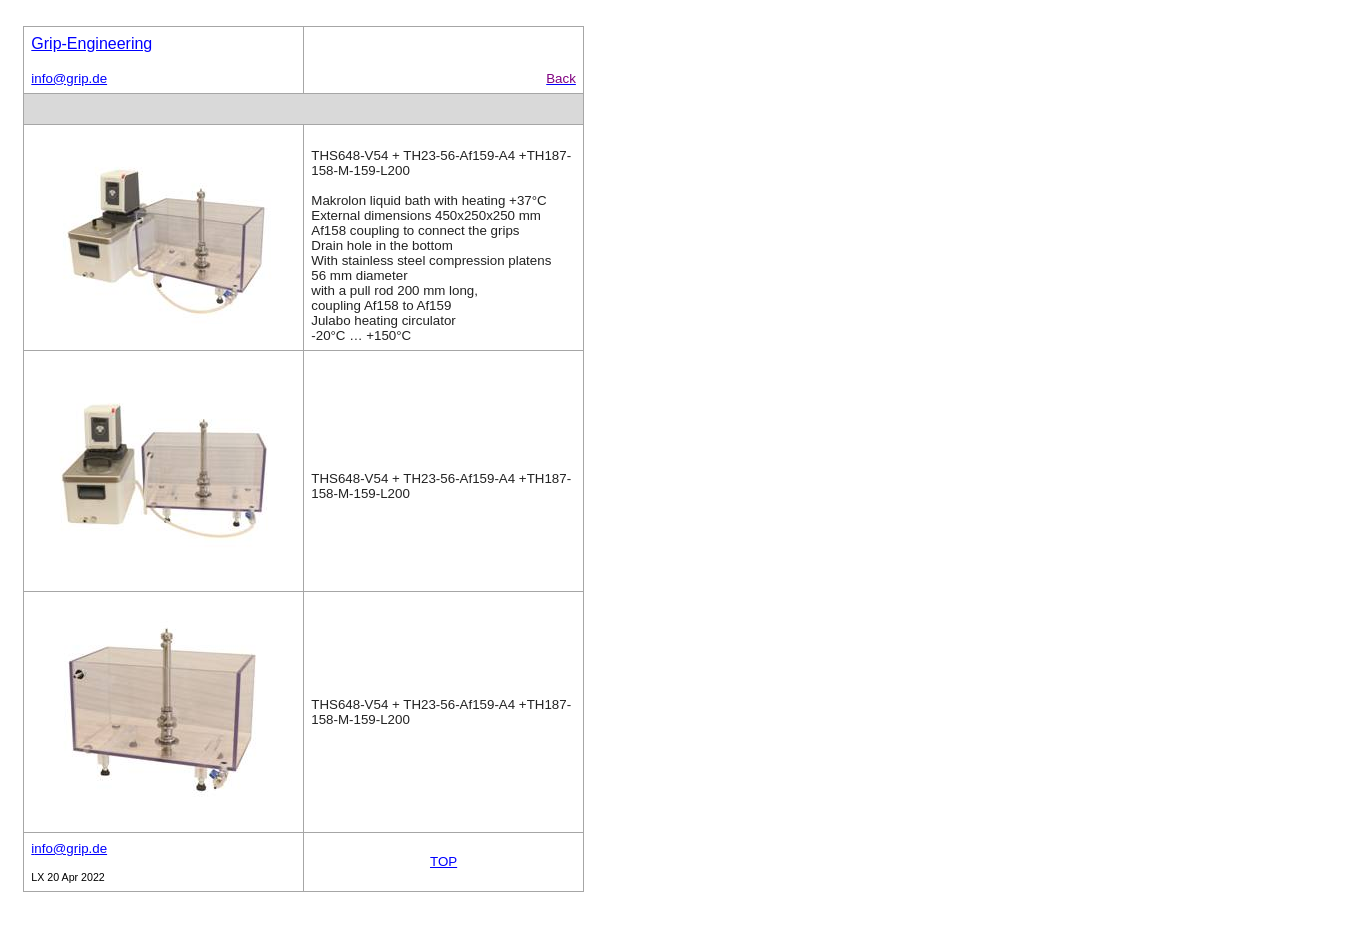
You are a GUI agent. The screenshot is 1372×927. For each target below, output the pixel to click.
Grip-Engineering (91, 43)
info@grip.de (69, 78)
